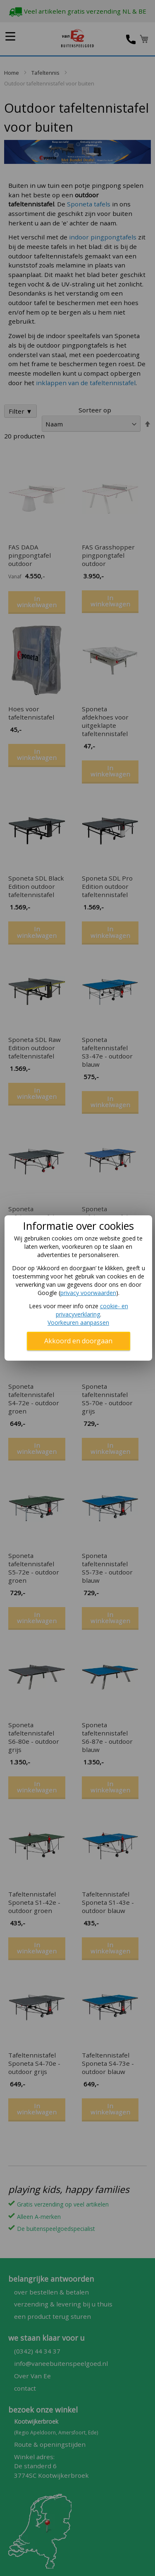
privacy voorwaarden (88, 1293)
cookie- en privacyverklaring (92, 1310)
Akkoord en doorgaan (78, 1340)
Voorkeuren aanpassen (78, 1322)
